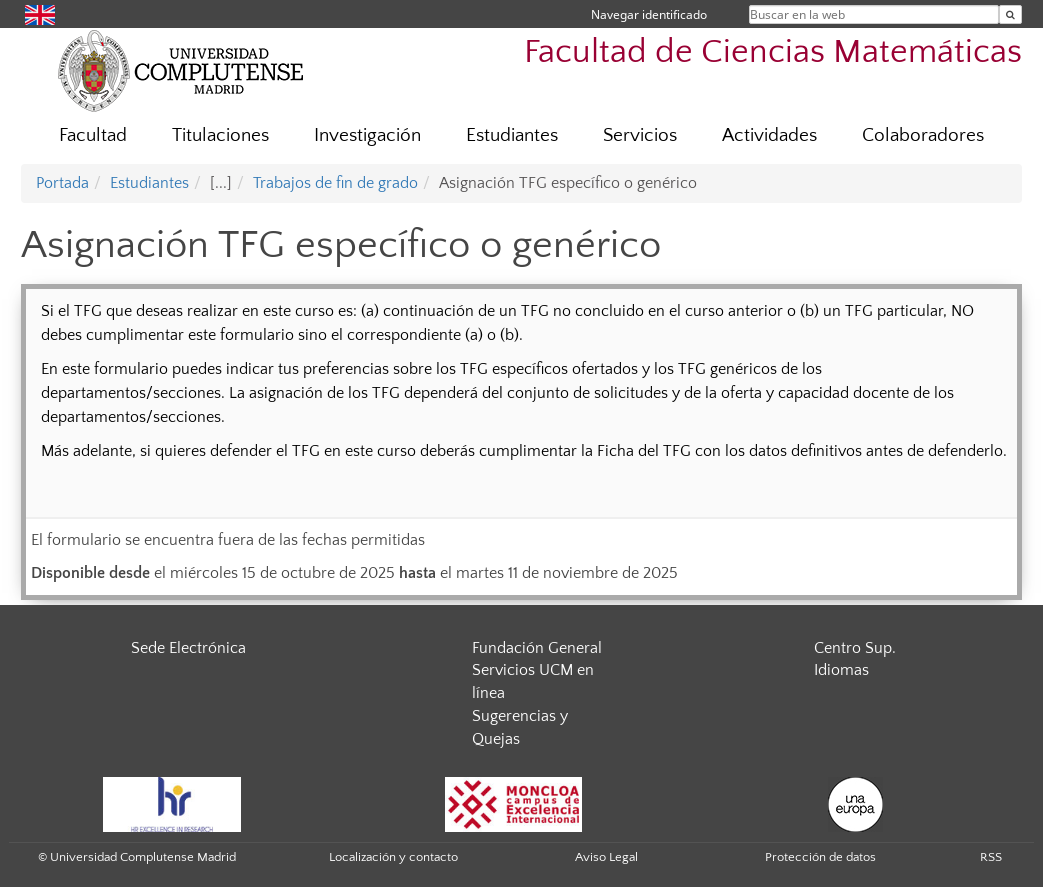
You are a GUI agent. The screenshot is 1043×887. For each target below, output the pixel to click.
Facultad (93, 135)
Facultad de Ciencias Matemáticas (773, 52)
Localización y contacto (393, 857)
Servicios (640, 135)
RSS (991, 857)
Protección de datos (820, 857)
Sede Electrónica (188, 648)
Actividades (769, 135)
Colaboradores (923, 135)
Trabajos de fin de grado (335, 183)
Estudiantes (512, 135)
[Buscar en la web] (1010, 14)
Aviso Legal (606, 857)
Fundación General (537, 648)
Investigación (367, 135)
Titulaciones (220, 135)
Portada (62, 183)
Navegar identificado (649, 14)
